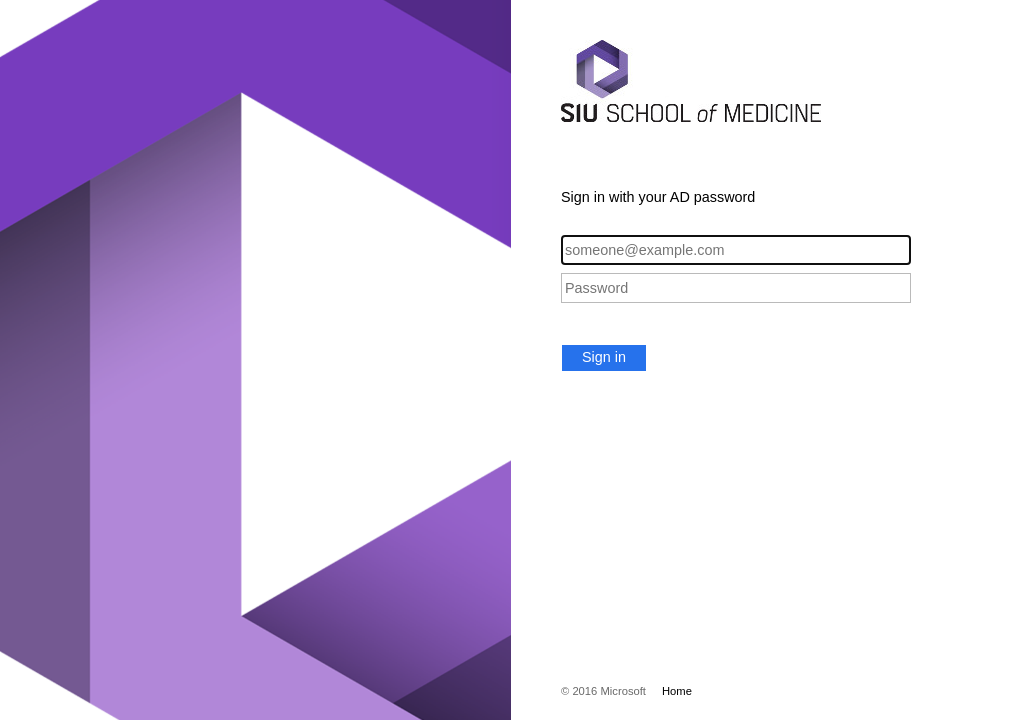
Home (677, 691)
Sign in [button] (604, 357)
